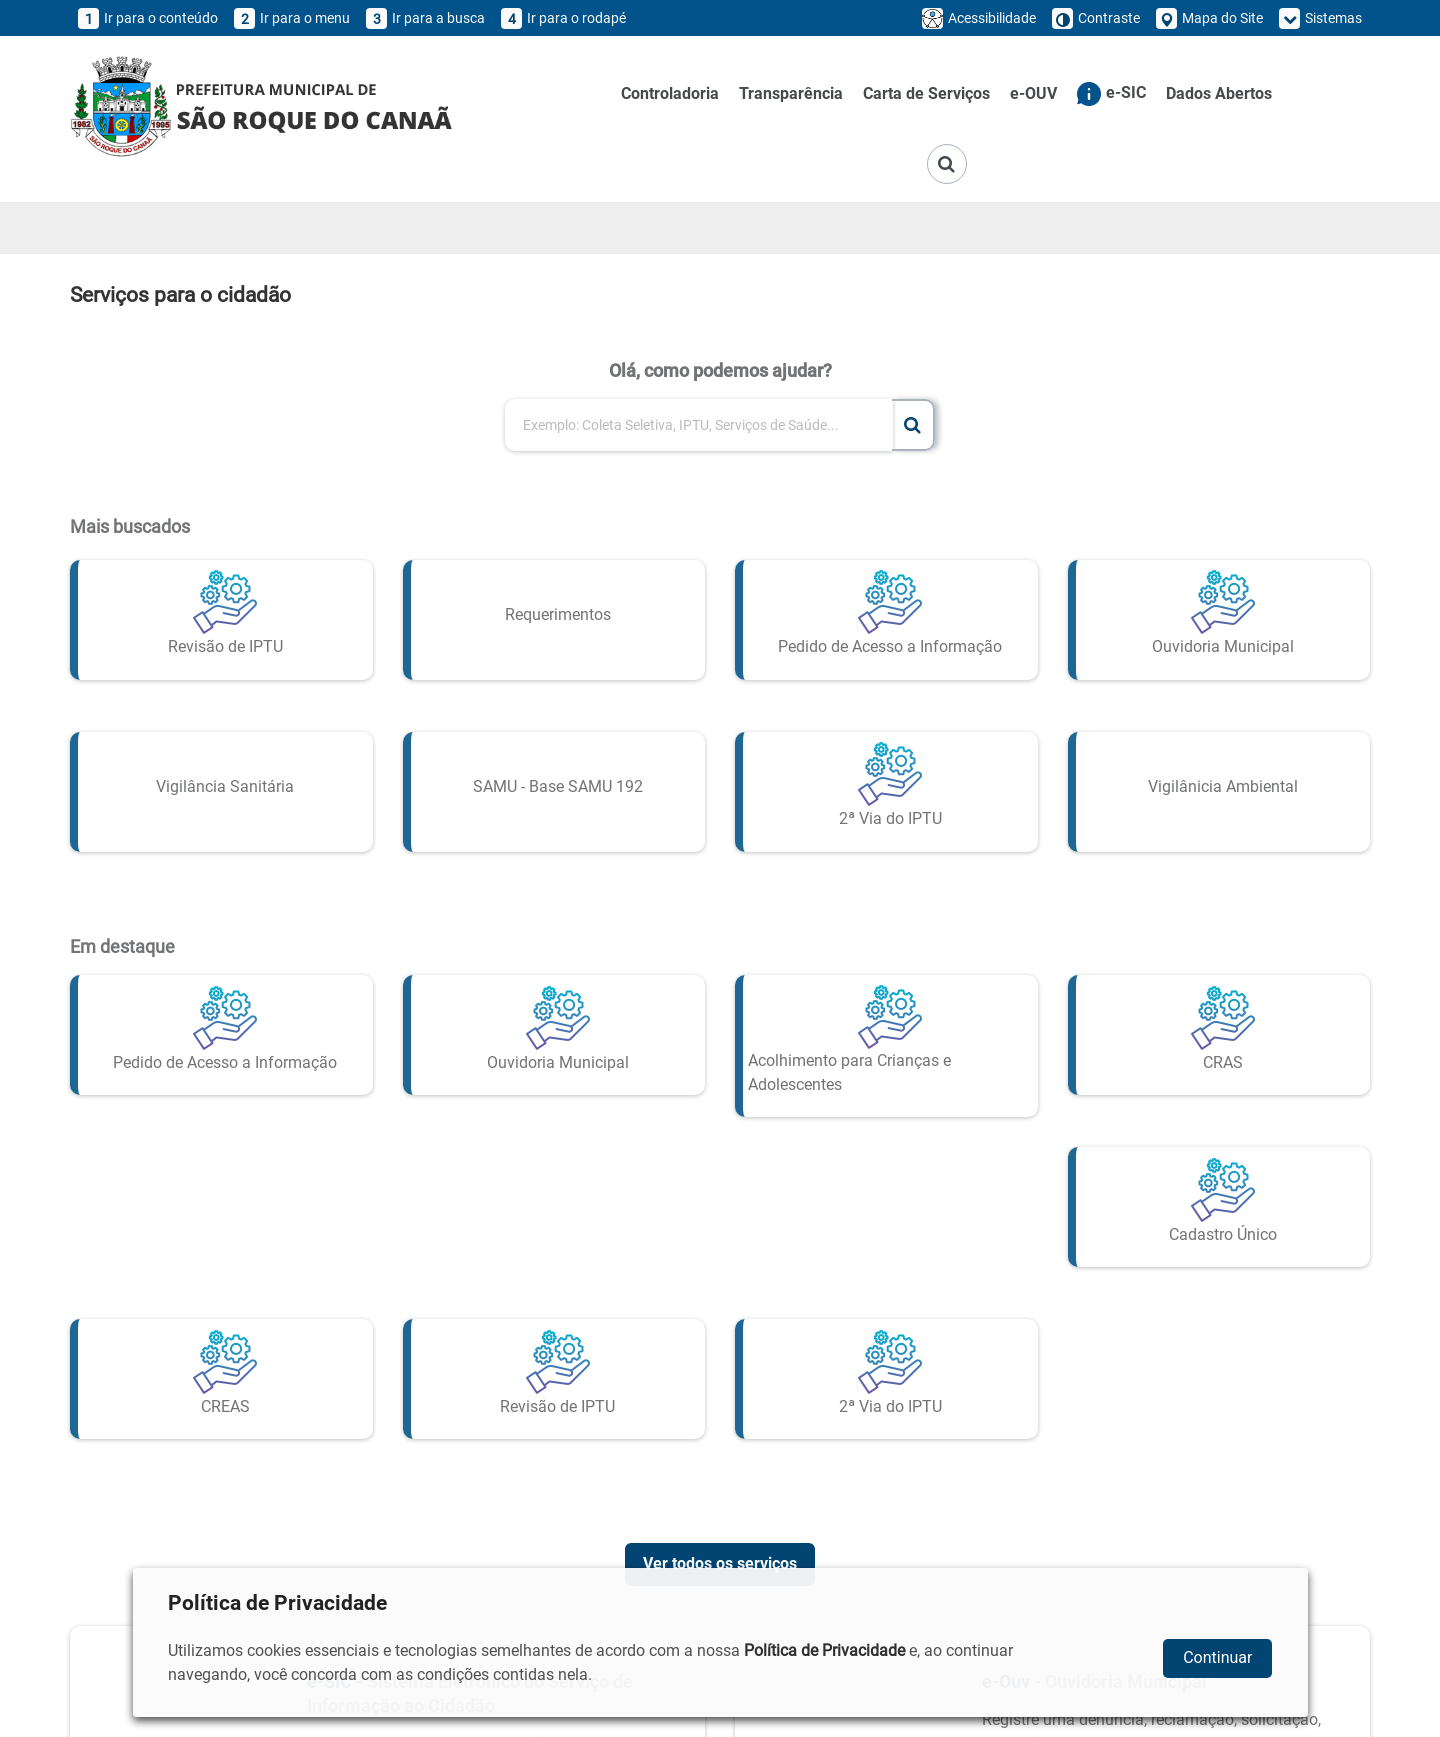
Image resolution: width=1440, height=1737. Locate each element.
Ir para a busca (425, 18)
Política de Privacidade (824, 1650)
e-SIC (1111, 94)
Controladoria (670, 93)
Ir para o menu (292, 18)
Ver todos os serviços (720, 1553)
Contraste (1096, 18)
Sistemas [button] (1320, 18)
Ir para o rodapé (563, 18)
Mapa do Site (1209, 18)
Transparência (791, 93)
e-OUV (1033, 93)
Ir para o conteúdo (148, 18)
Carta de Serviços (926, 93)
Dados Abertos (1219, 93)
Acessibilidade (979, 18)
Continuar (1217, 1657)
